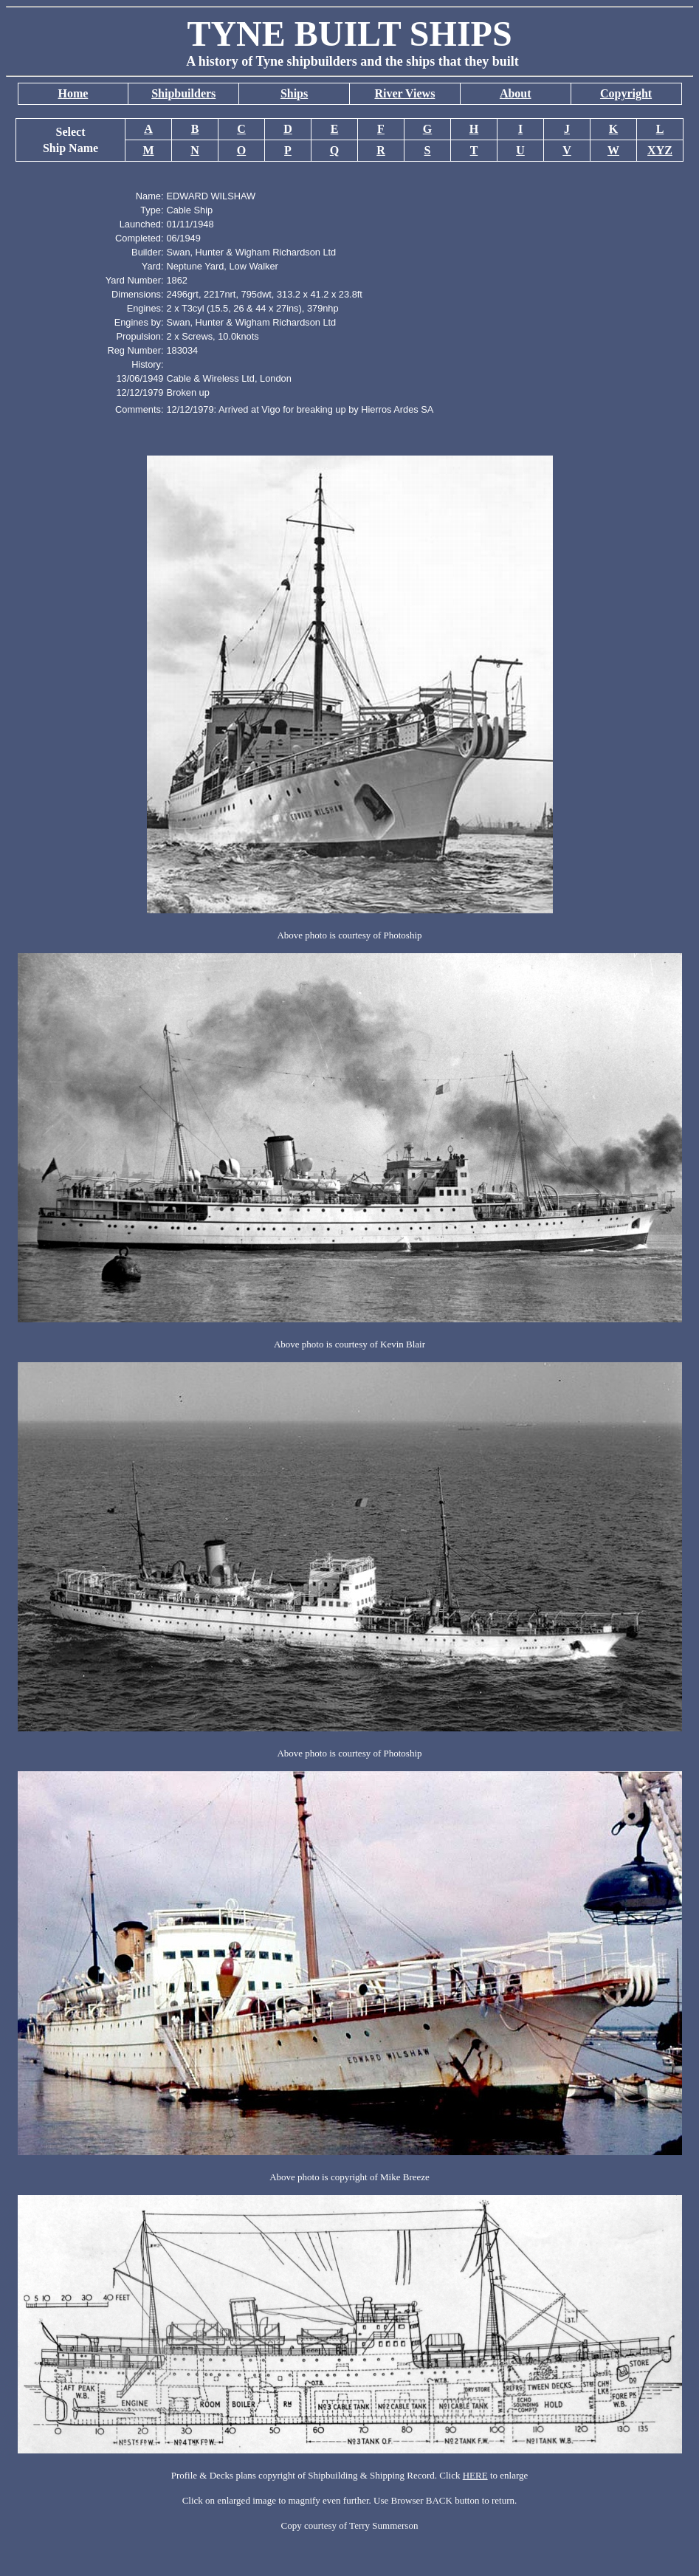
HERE (475, 2475)
